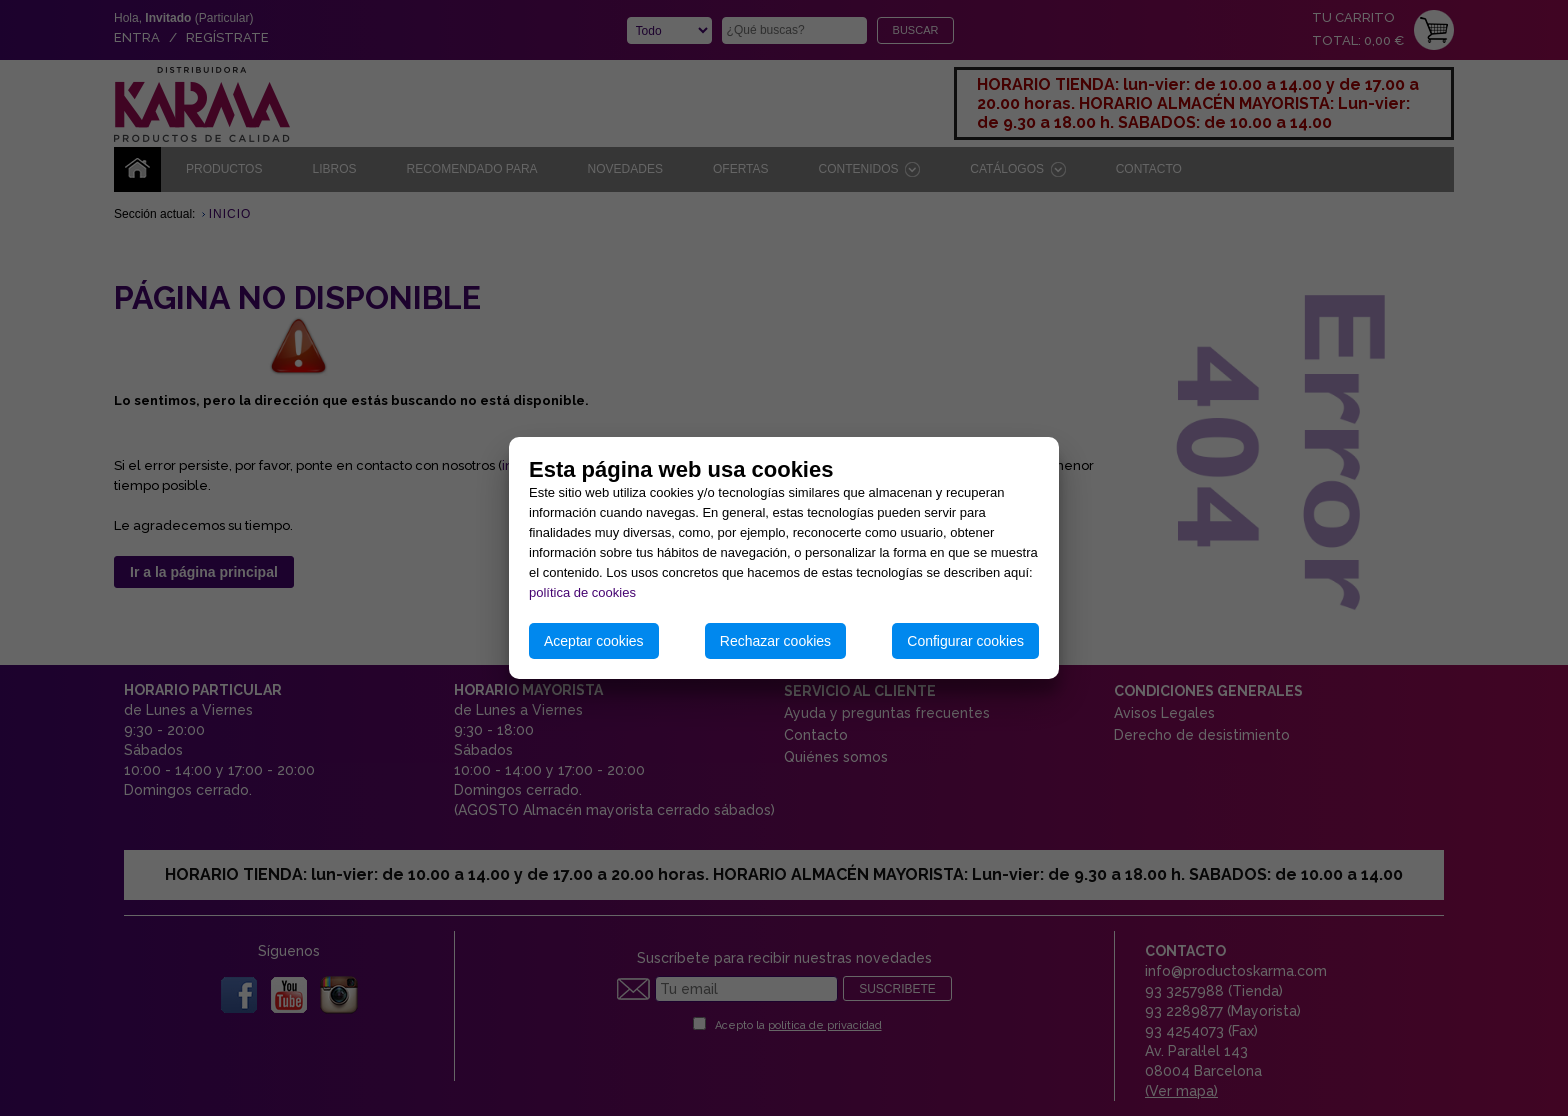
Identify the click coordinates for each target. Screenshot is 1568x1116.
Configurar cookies (965, 641)
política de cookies (582, 592)
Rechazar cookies (775, 641)
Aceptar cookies (594, 641)
